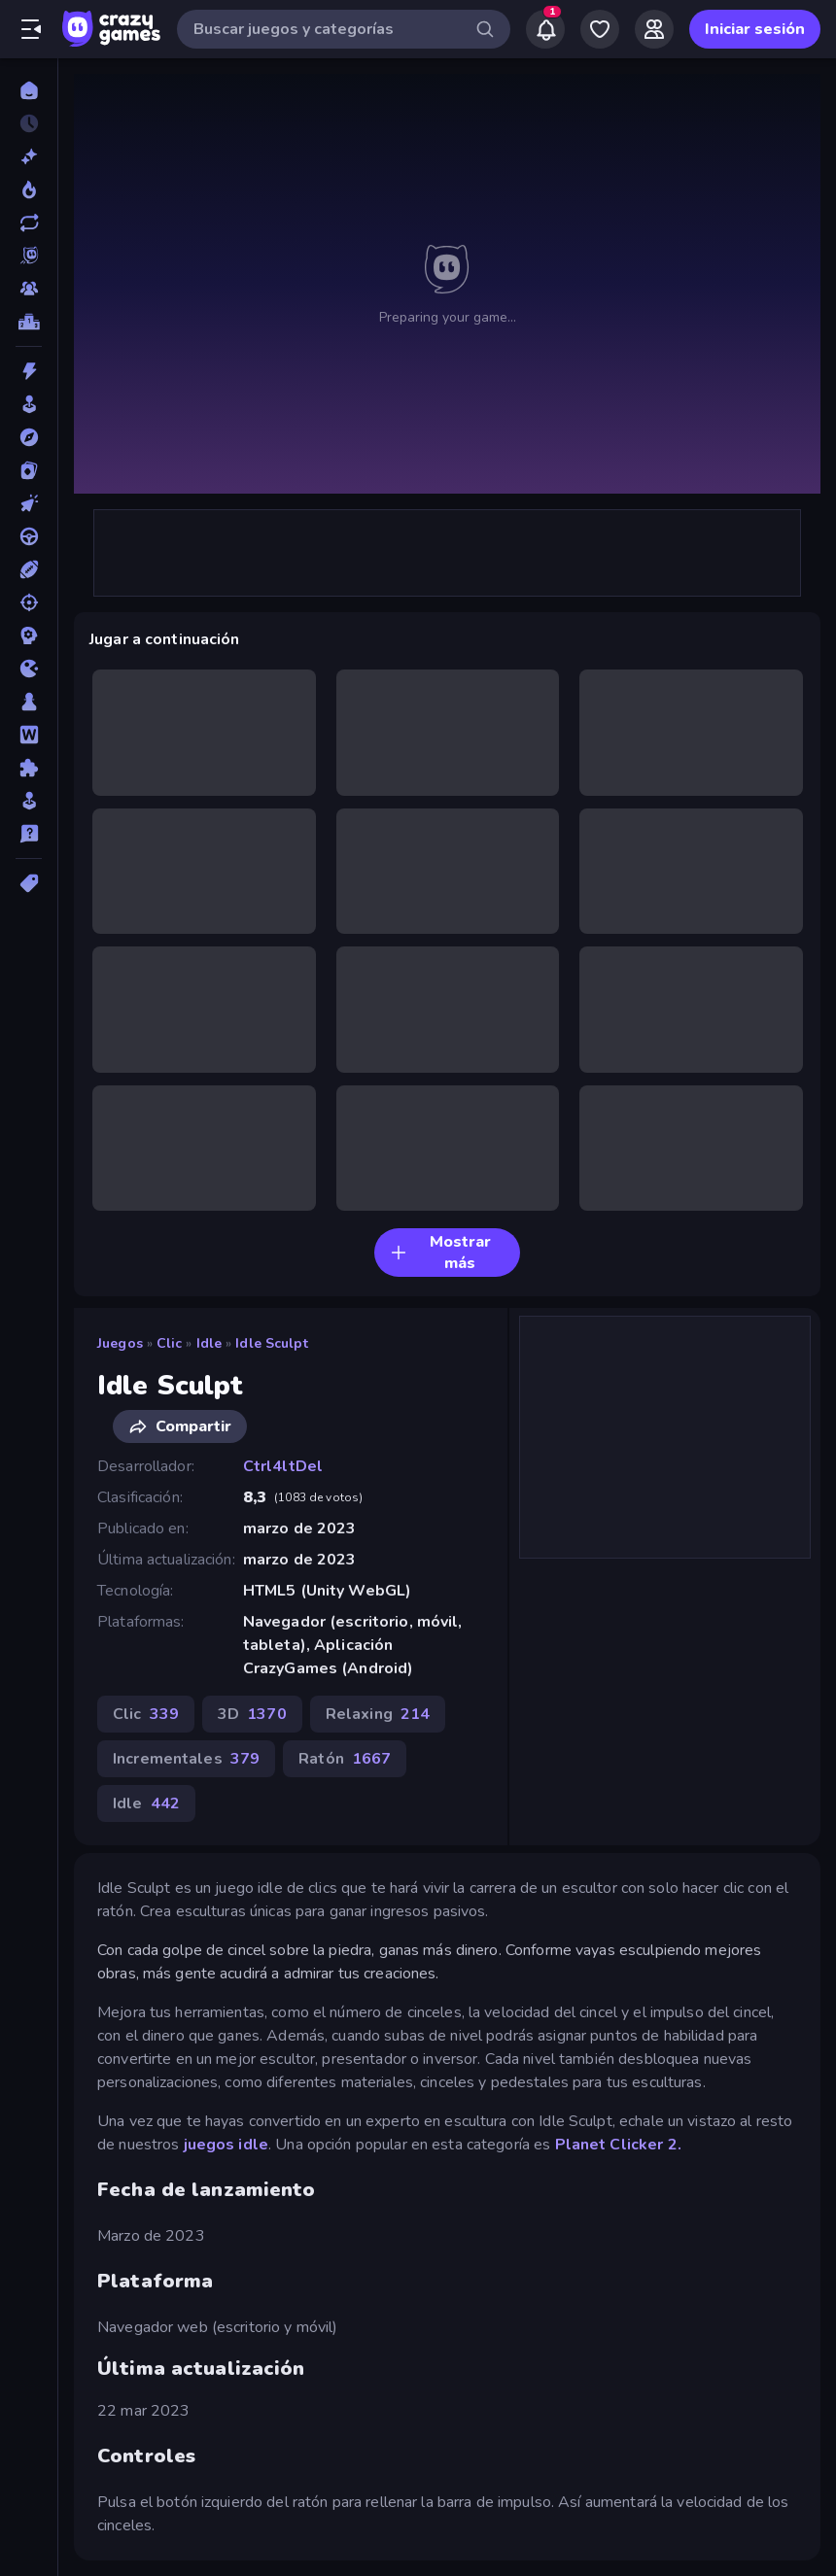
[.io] (28, 668)
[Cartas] (28, 470)
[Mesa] (28, 701)
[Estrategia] (28, 635)
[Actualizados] (28, 222)
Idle (209, 1343)
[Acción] (28, 371)
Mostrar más (440, 1252)
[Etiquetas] (28, 883)
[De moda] (28, 189)
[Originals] (28, 255)
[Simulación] (28, 800)
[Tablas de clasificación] (28, 321)
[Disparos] (28, 602)
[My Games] (599, 29)
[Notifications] (545, 29)
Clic (170, 1343)
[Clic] (28, 503)
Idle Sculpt (271, 1343)
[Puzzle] (28, 767)
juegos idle (226, 2144)
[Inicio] (28, 90)
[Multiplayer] (28, 288)
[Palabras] (28, 734)
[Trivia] (28, 833)
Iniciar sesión (755, 29)
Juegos (120, 1343)
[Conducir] (28, 536)
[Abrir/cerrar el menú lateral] (31, 29)
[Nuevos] (28, 156)
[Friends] (654, 29)
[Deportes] (28, 569)
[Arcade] (28, 404)
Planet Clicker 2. (618, 2144)
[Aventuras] (28, 437)
